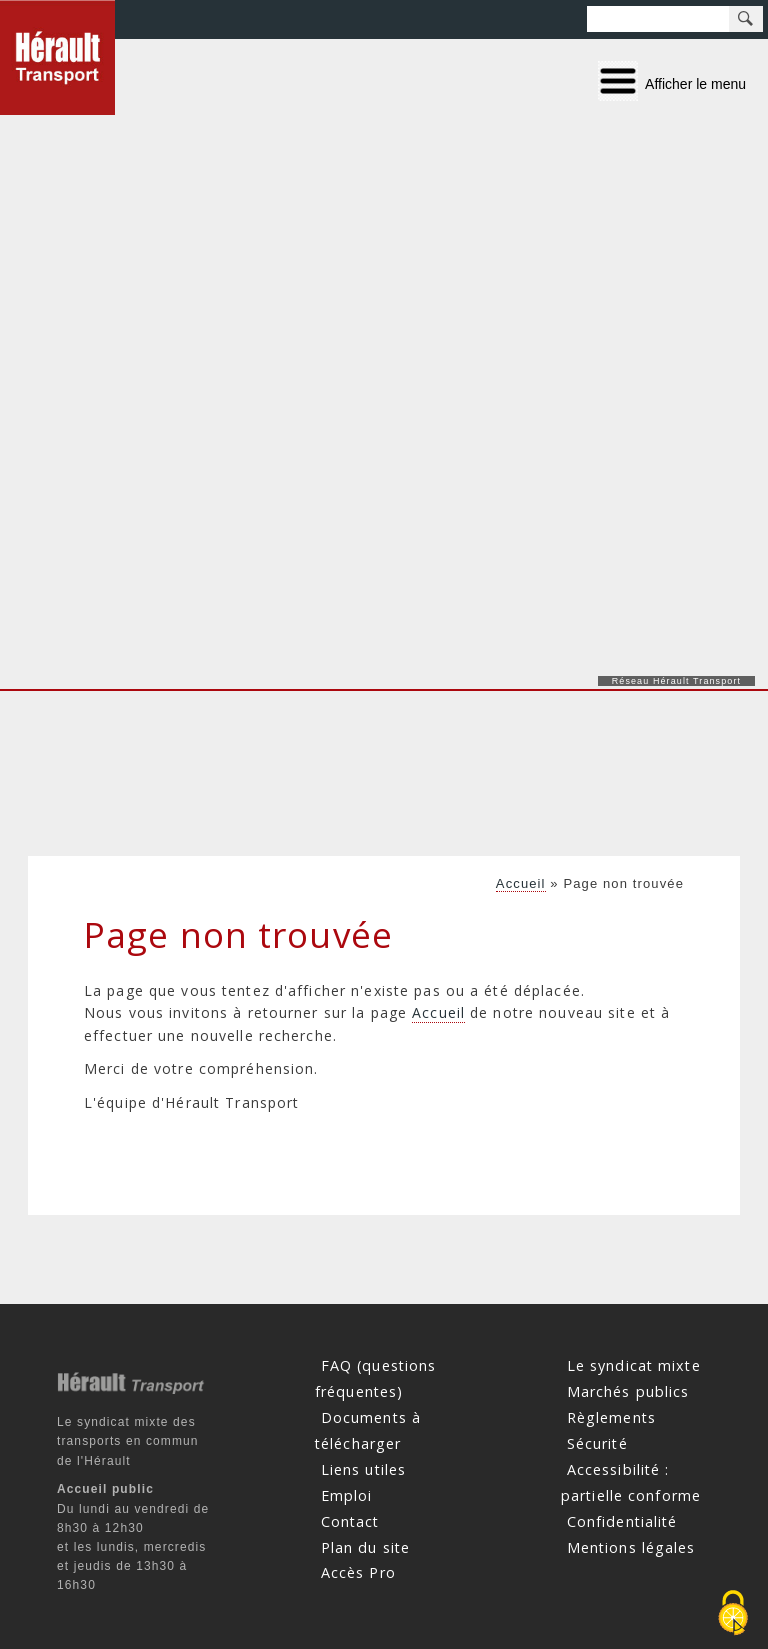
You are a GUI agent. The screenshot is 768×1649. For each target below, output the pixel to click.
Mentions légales (631, 1546)
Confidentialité (622, 1520)
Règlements (611, 1417)
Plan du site (365, 1546)
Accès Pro (358, 1572)
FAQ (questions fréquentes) (375, 1378)
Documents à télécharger (368, 1430)
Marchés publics (628, 1391)
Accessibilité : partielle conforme (631, 1482)
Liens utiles (363, 1469)
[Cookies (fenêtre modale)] (733, 1614)
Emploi (347, 1494)
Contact (350, 1520)
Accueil (521, 883)
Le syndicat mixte (634, 1365)
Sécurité (597, 1443)
